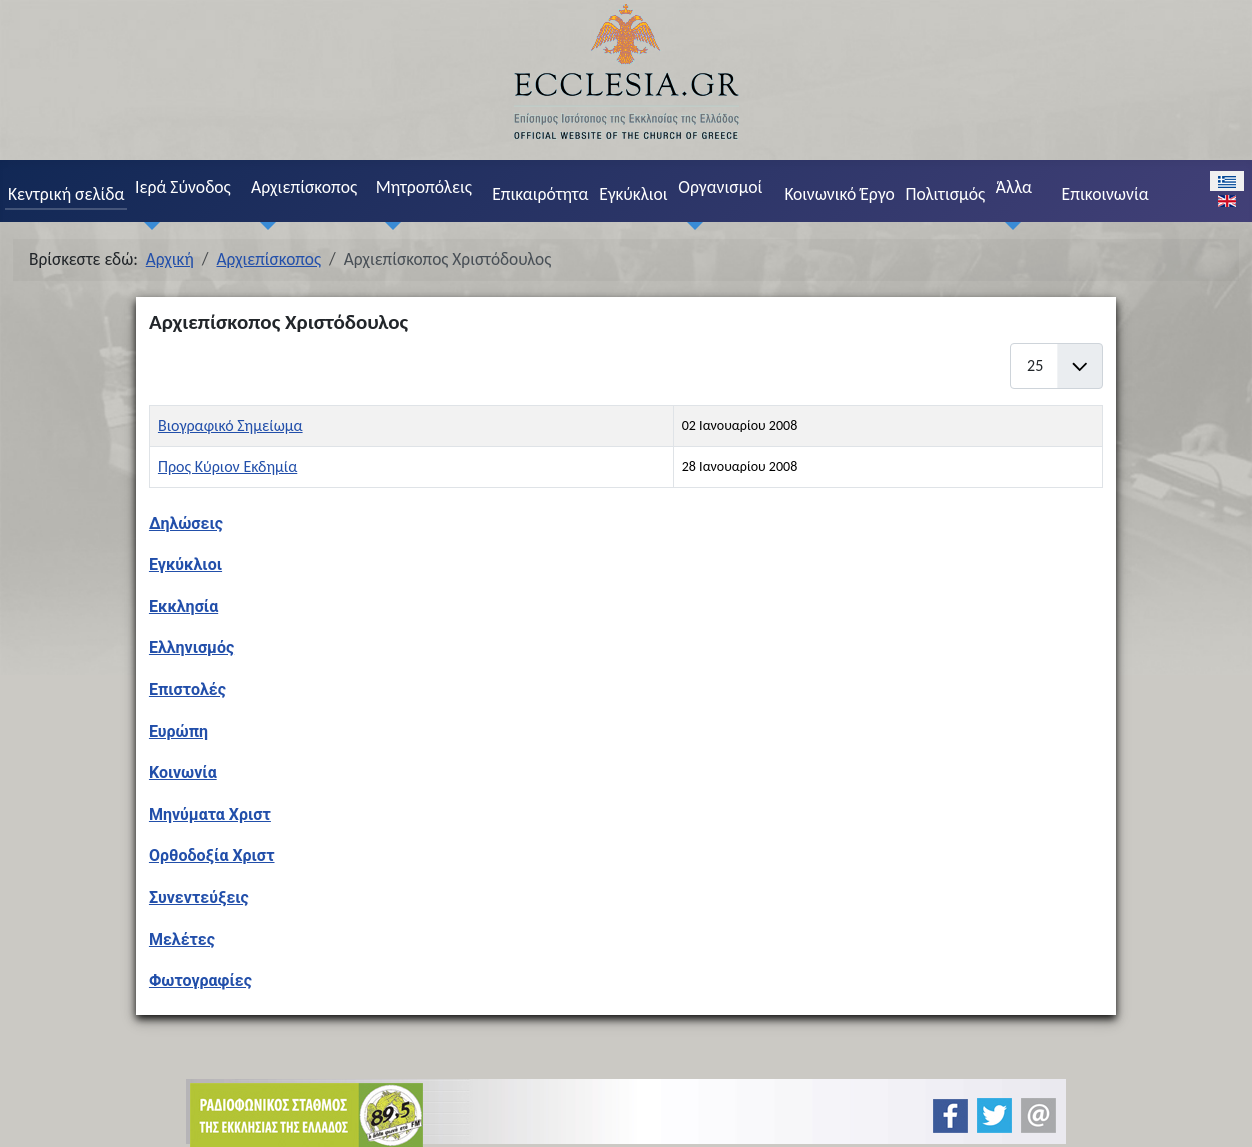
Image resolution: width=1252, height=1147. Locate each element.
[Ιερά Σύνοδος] (147, 225)
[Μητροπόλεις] (388, 225)
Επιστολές (187, 689)
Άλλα (1014, 187)
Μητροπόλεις (424, 187)
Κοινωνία (183, 772)
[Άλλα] (1008, 225)
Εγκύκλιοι (633, 194)
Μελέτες (182, 939)
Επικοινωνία (1105, 194)
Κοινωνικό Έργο (839, 194)
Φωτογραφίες (200, 980)
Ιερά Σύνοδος (183, 187)
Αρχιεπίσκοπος (304, 187)
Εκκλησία (183, 606)
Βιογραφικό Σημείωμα (230, 425)
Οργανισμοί (720, 187)
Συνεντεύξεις (199, 897)
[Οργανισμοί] (691, 225)
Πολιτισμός (945, 194)
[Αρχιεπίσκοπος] (263, 225)
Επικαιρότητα (540, 194)
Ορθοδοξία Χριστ (212, 855)
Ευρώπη (178, 731)
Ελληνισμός (191, 647)
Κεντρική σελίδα (66, 194)
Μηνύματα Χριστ (210, 814)
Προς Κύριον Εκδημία (227, 466)
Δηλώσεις (186, 523)
